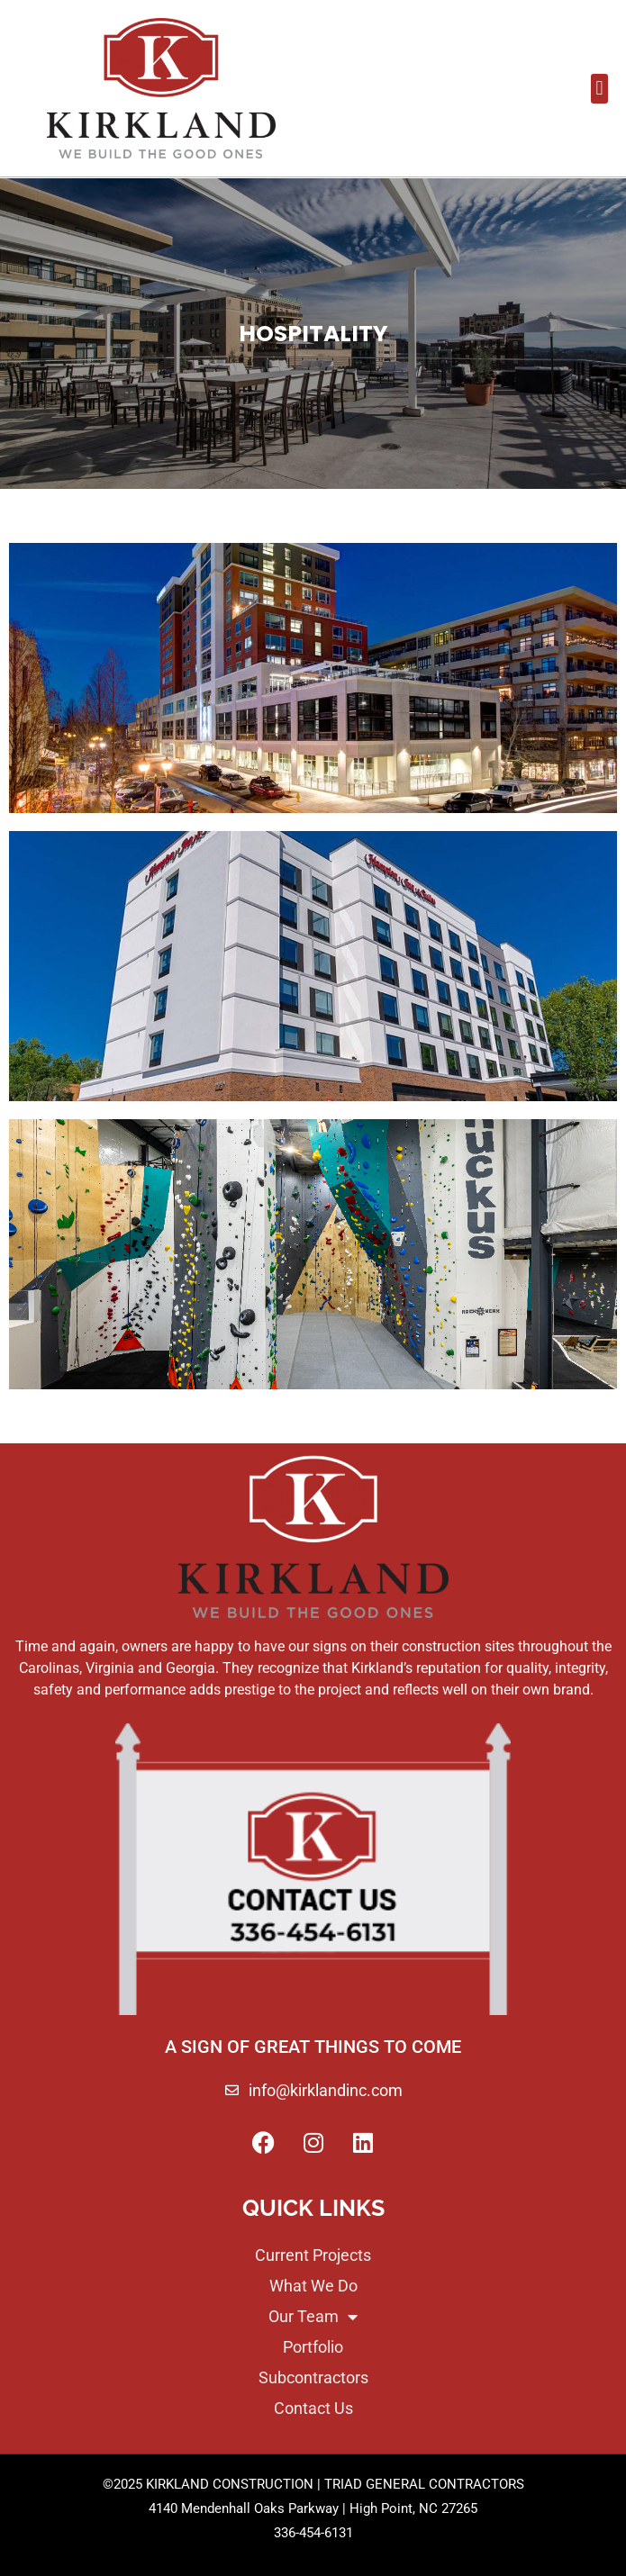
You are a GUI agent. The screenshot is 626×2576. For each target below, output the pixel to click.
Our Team (313, 2317)
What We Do (313, 2286)
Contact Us (313, 2409)
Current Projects (313, 2255)
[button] (599, 89)
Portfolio (313, 2347)
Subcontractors (313, 2378)
